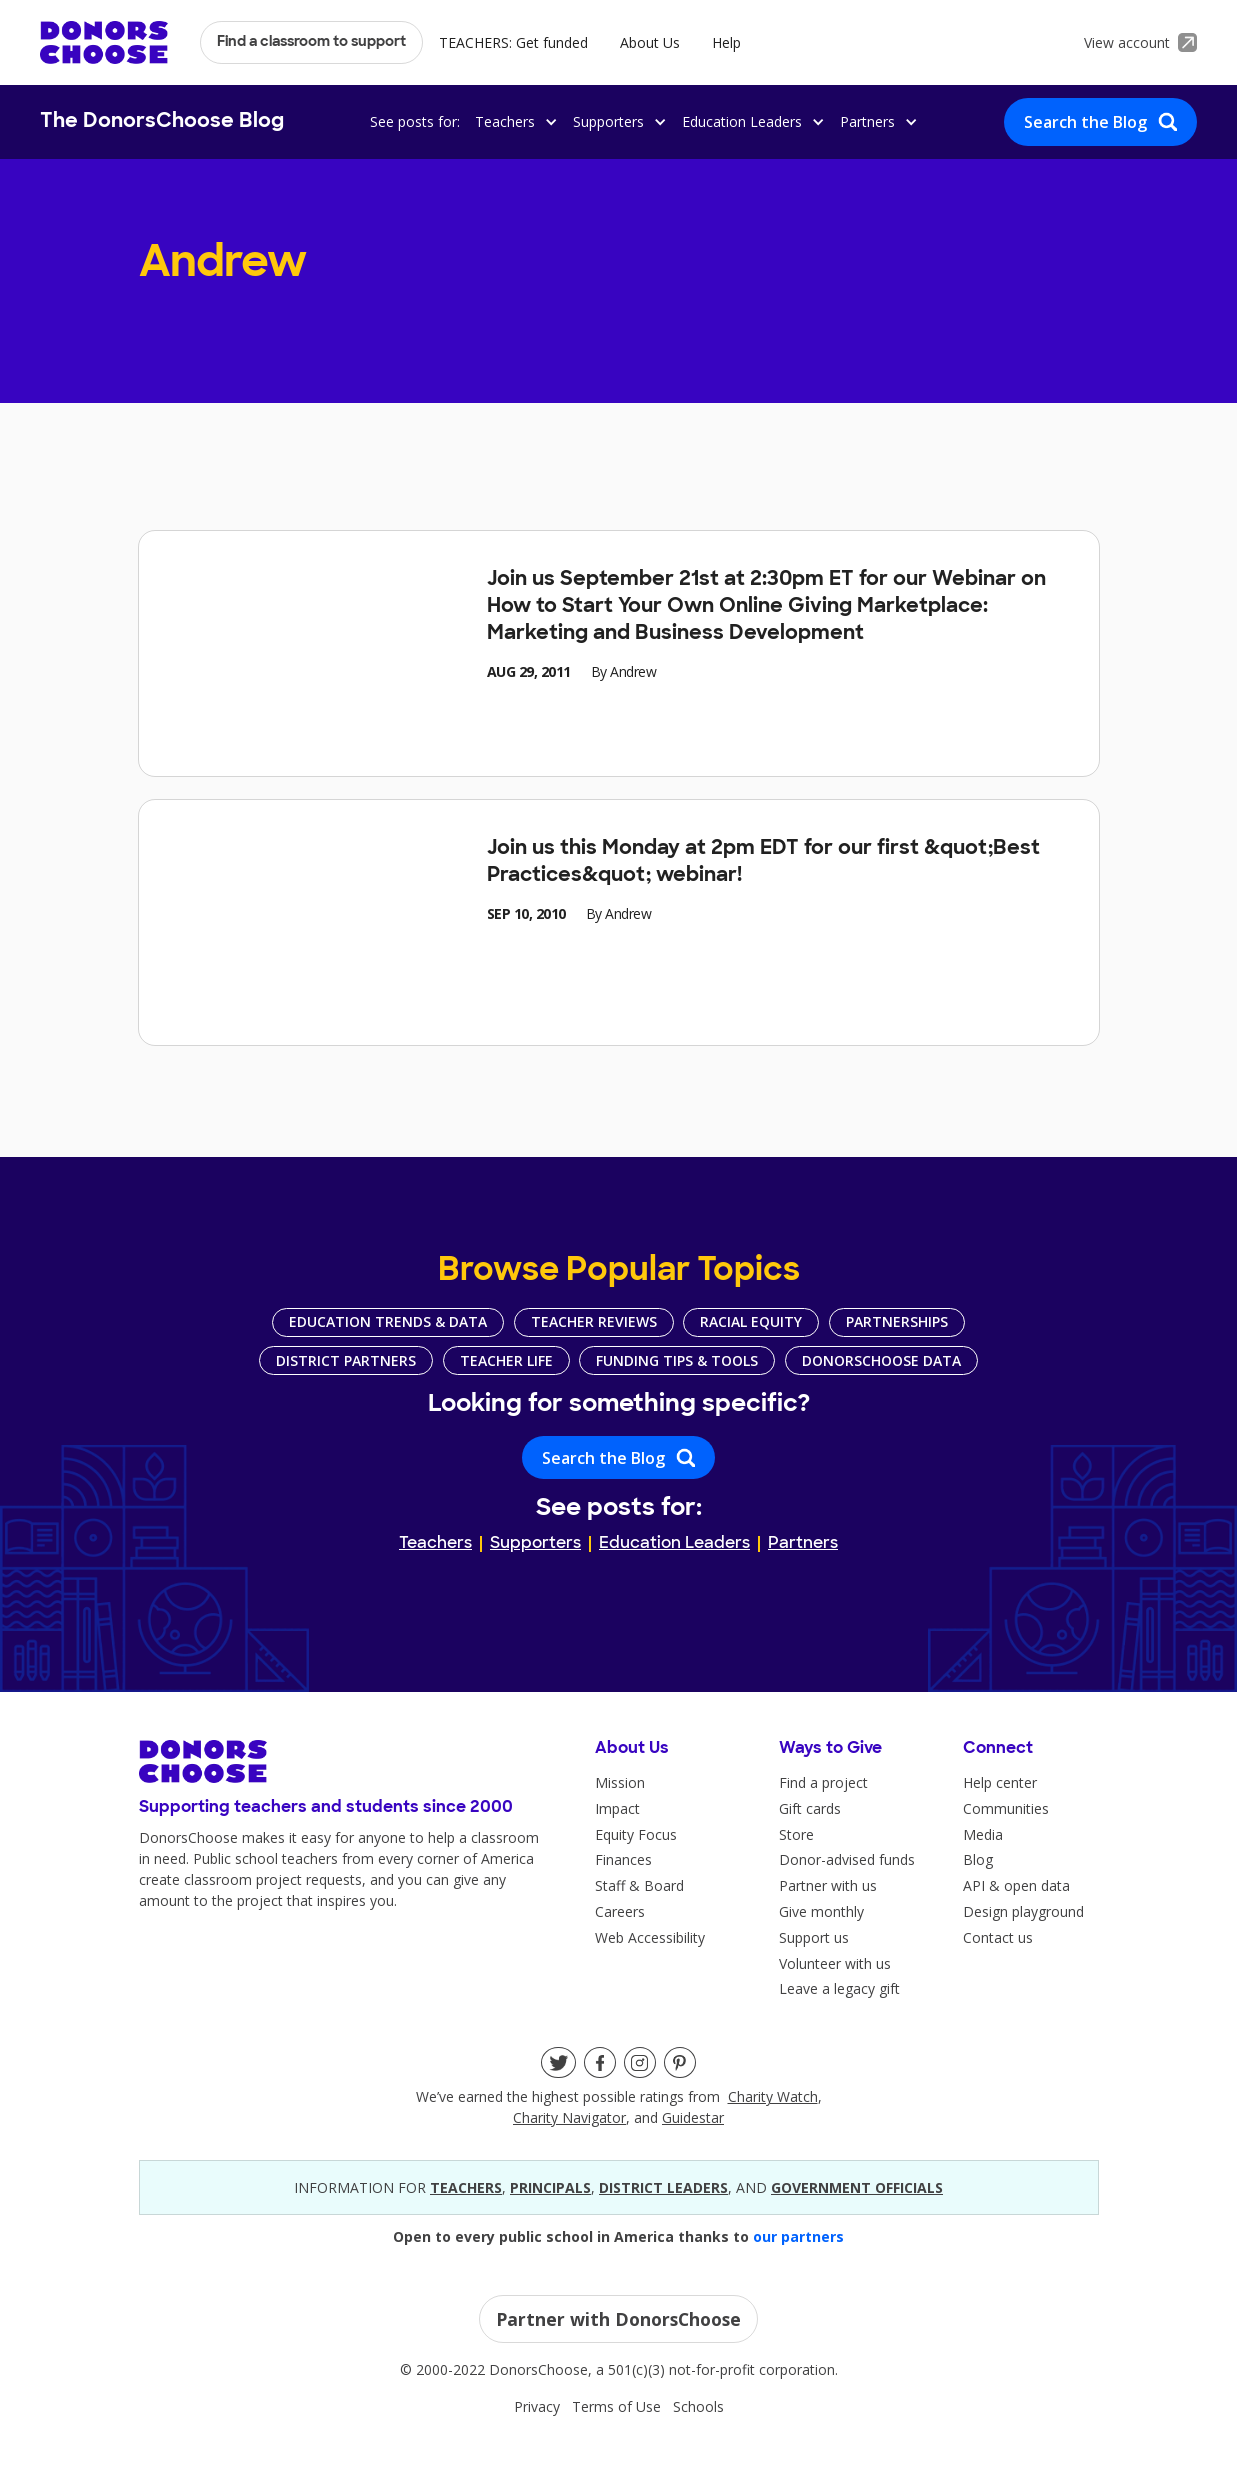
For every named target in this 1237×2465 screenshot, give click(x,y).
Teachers (435, 1544)
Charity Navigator (569, 2117)
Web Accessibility (650, 1937)
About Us (650, 42)
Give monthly (821, 1911)
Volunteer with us (835, 1963)
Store (796, 1834)
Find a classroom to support (311, 42)
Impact (617, 1808)
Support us (814, 1937)
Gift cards (810, 1808)
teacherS (466, 2187)
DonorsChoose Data (881, 1360)
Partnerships (897, 1321)
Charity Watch (773, 2096)
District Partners (346, 1360)
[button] (513, 121)
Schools (698, 2406)
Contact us (998, 1937)
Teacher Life (506, 1360)
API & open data (1016, 1885)
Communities (1006, 1808)
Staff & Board (639, 1885)
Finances (623, 1859)
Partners (803, 1544)
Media (983, 1834)
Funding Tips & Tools (677, 1360)
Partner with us (828, 1885)
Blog (978, 1859)
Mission (620, 1782)
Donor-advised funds (847, 1859)
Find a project (823, 1782)
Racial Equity (751, 1321)
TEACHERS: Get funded (513, 42)
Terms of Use (616, 2406)
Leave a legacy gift (839, 1988)
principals (550, 2187)
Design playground (1023, 1911)
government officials (857, 2187)
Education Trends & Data (388, 1321)
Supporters (535, 1544)
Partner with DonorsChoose (618, 2319)
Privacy (537, 2406)
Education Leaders (674, 1544)
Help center (1000, 1782)
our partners (798, 2236)
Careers (620, 1911)
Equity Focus (636, 1834)
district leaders (663, 2187)
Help (726, 42)
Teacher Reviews (594, 1321)
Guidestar (693, 2117)
